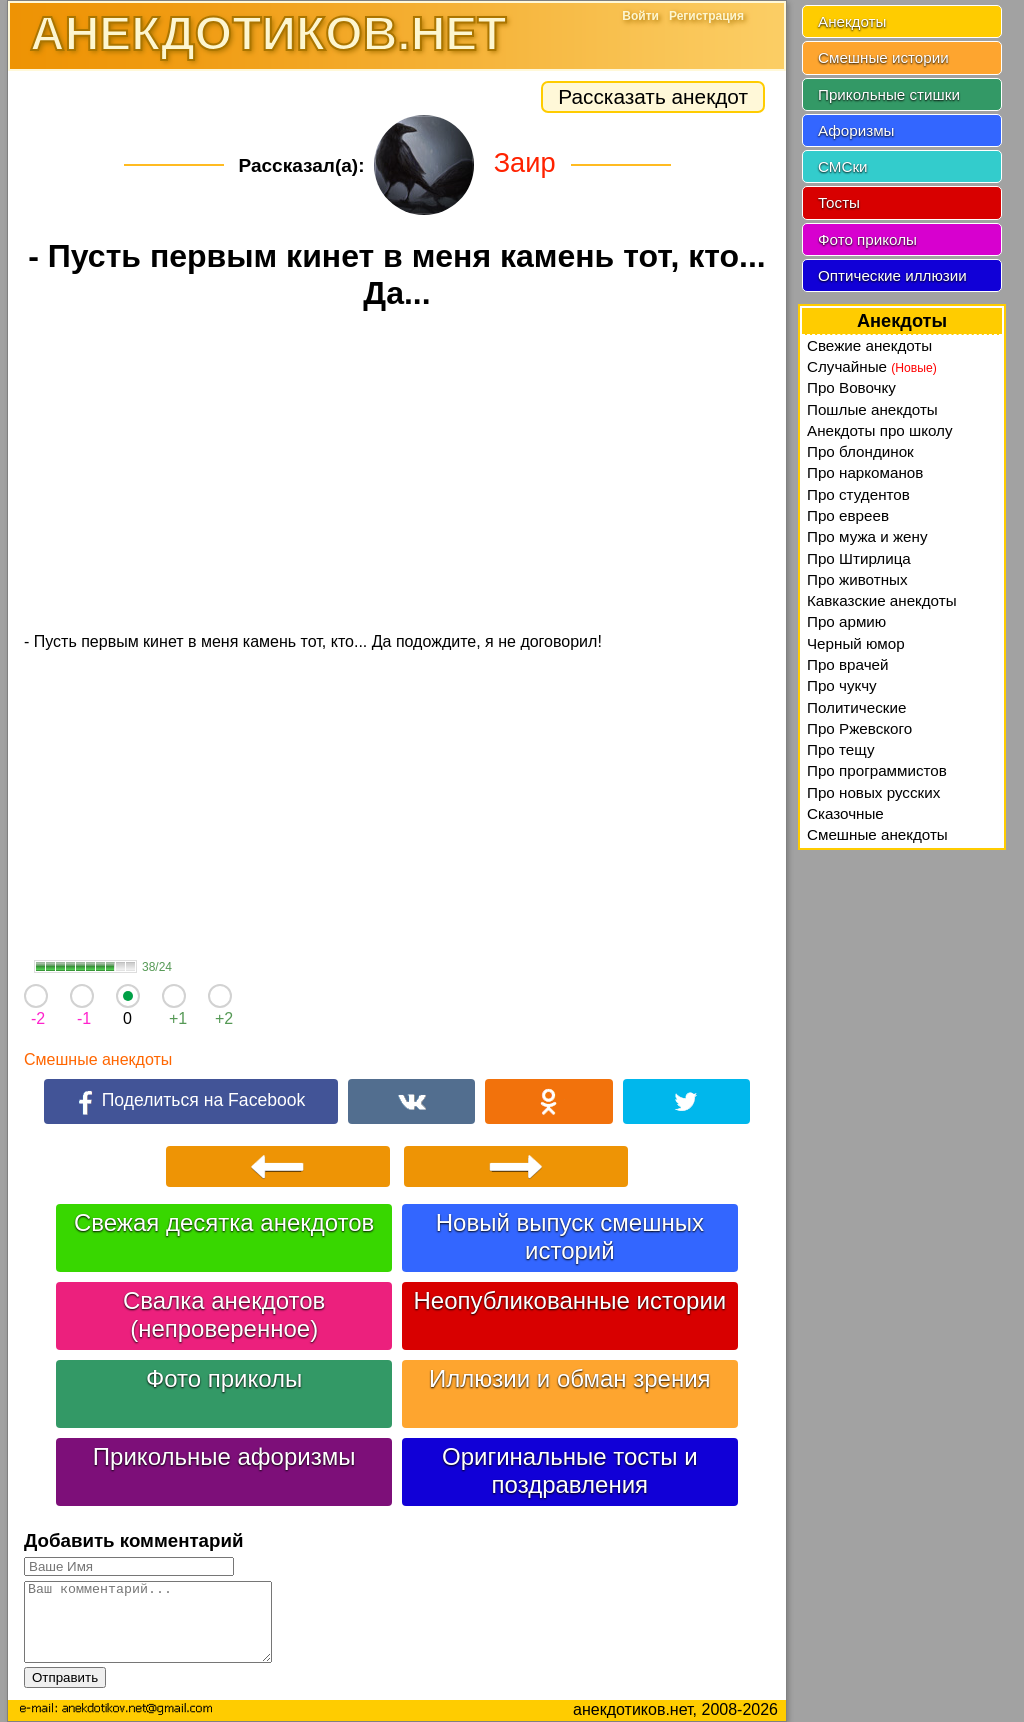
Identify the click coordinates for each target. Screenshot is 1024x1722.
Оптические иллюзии (892, 275)
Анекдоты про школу (880, 430)
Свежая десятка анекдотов (224, 1222)
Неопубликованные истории (569, 1300)
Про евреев (848, 515)
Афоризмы (856, 130)
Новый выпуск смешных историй (570, 1236)
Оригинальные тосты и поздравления (570, 1470)
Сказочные (845, 813)
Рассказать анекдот (653, 96)
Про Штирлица (859, 558)
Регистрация (706, 16)
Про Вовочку (851, 387)
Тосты (839, 202)
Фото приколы (224, 1378)
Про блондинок (860, 451)
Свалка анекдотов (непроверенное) (224, 1314)
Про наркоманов (865, 472)
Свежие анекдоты (869, 345)
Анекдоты (852, 21)
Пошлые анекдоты (872, 409)
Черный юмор (856, 643)
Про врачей (848, 664)
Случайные (872, 366)
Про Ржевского (859, 728)
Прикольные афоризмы (224, 1456)
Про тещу (841, 749)
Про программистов (877, 770)
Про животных (857, 579)
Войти (640, 16)
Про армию (846, 621)
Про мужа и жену (867, 536)
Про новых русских (873, 792)
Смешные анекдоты (98, 1059)
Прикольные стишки (889, 94)
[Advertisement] (397, 474)
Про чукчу (842, 685)
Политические (856, 707)
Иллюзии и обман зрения (570, 1378)
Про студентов (858, 494)
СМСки (843, 166)
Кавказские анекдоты (882, 600)
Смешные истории (883, 57)
